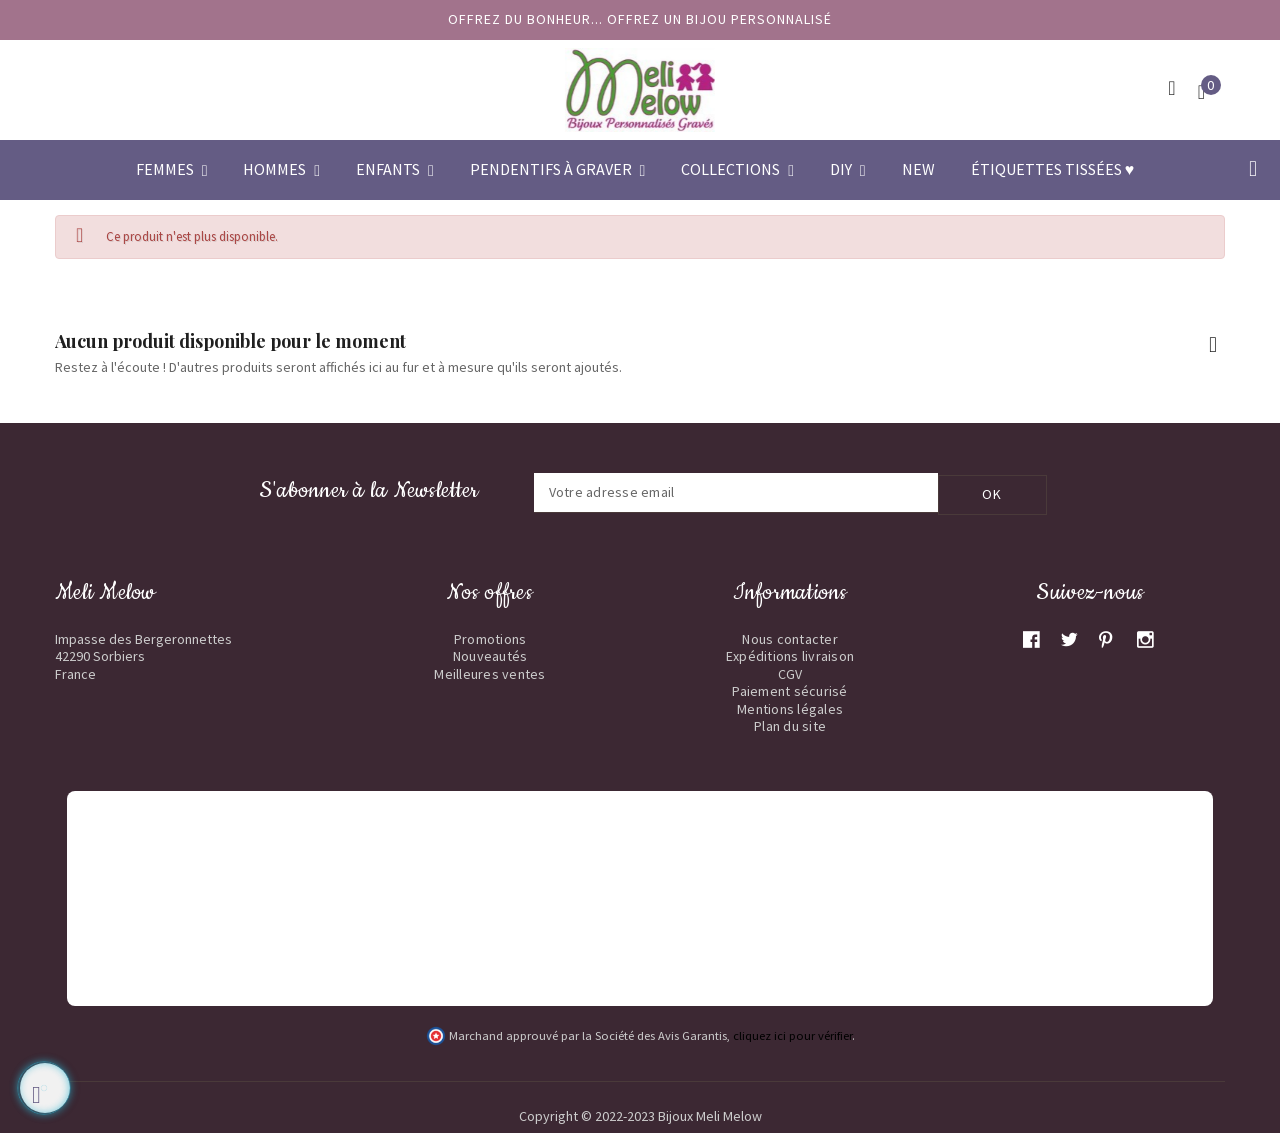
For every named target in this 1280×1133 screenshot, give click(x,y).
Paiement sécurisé (789, 689)
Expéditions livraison (790, 654)
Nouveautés (490, 654)
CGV (790, 672)
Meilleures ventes (489, 672)
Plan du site (790, 724)
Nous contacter (790, 637)
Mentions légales (790, 707)
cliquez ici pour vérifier (792, 1033)
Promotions (490, 637)
